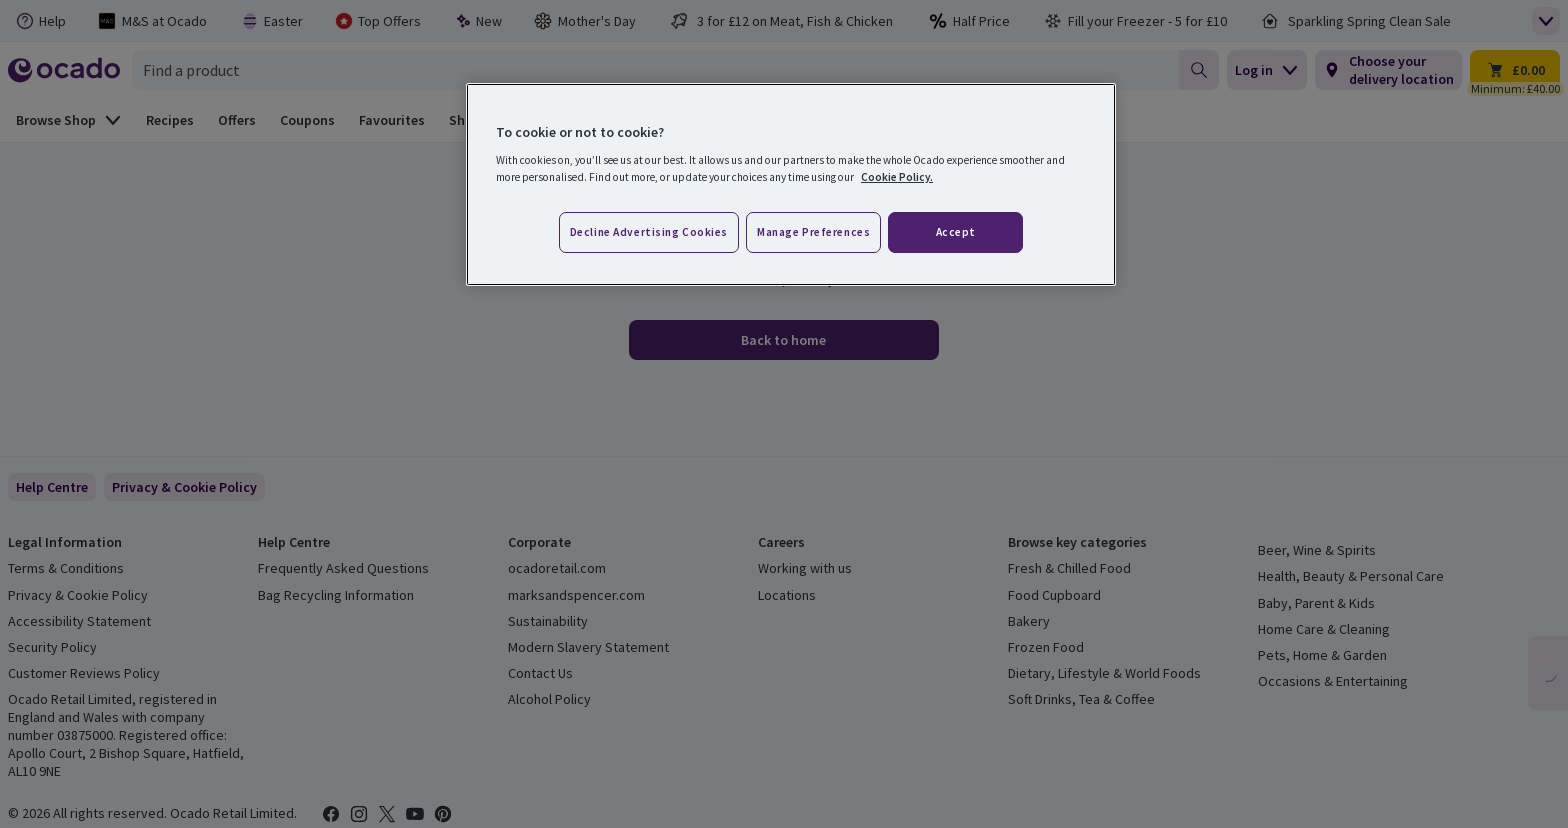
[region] (791, 185)
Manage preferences (813, 232)
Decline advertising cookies (649, 232)
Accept (956, 232)
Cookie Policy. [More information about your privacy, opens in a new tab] (897, 177)
